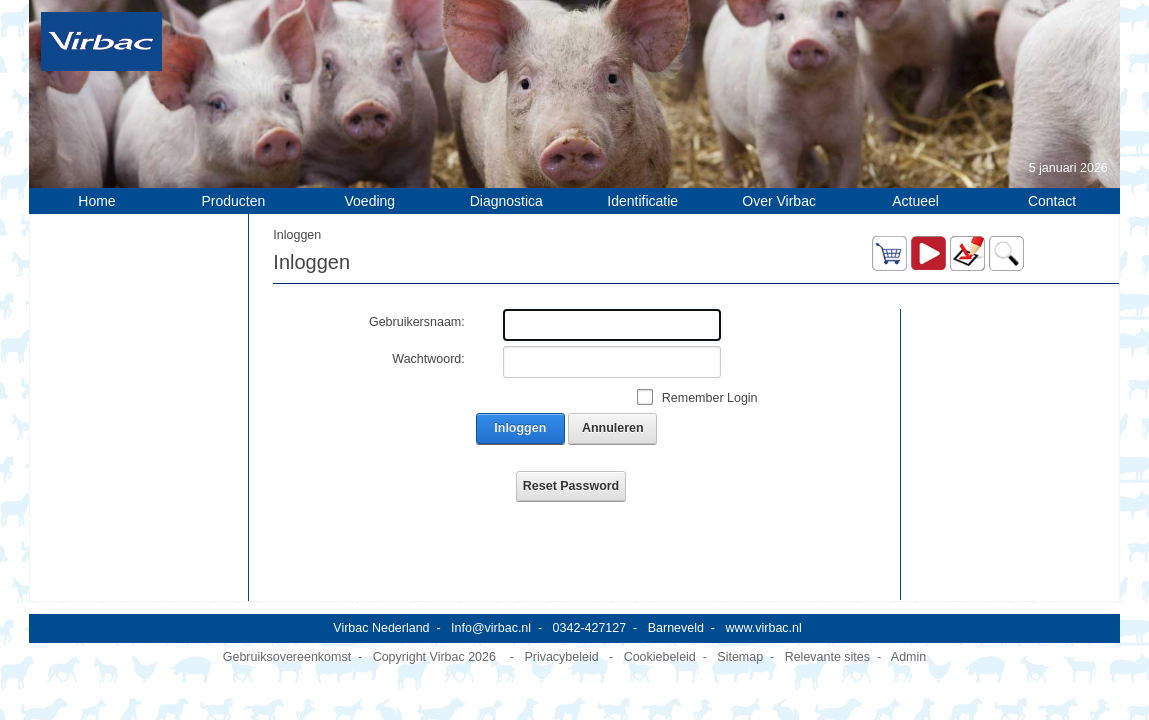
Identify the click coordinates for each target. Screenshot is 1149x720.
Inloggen (520, 428)
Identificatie (642, 201)
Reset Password (571, 486)
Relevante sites (827, 644)
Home (96, 201)
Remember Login (710, 398)
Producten (234, 201)
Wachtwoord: (428, 359)
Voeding (370, 201)
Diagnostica (506, 201)
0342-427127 (590, 615)
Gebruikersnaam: (417, 322)
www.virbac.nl (763, 615)
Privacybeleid (561, 644)
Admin (908, 644)
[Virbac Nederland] (101, 41)
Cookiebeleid (660, 644)
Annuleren (613, 428)
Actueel (915, 201)
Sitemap (740, 644)
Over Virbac (779, 201)
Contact (1052, 201)
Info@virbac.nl (491, 615)
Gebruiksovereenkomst (287, 644)
